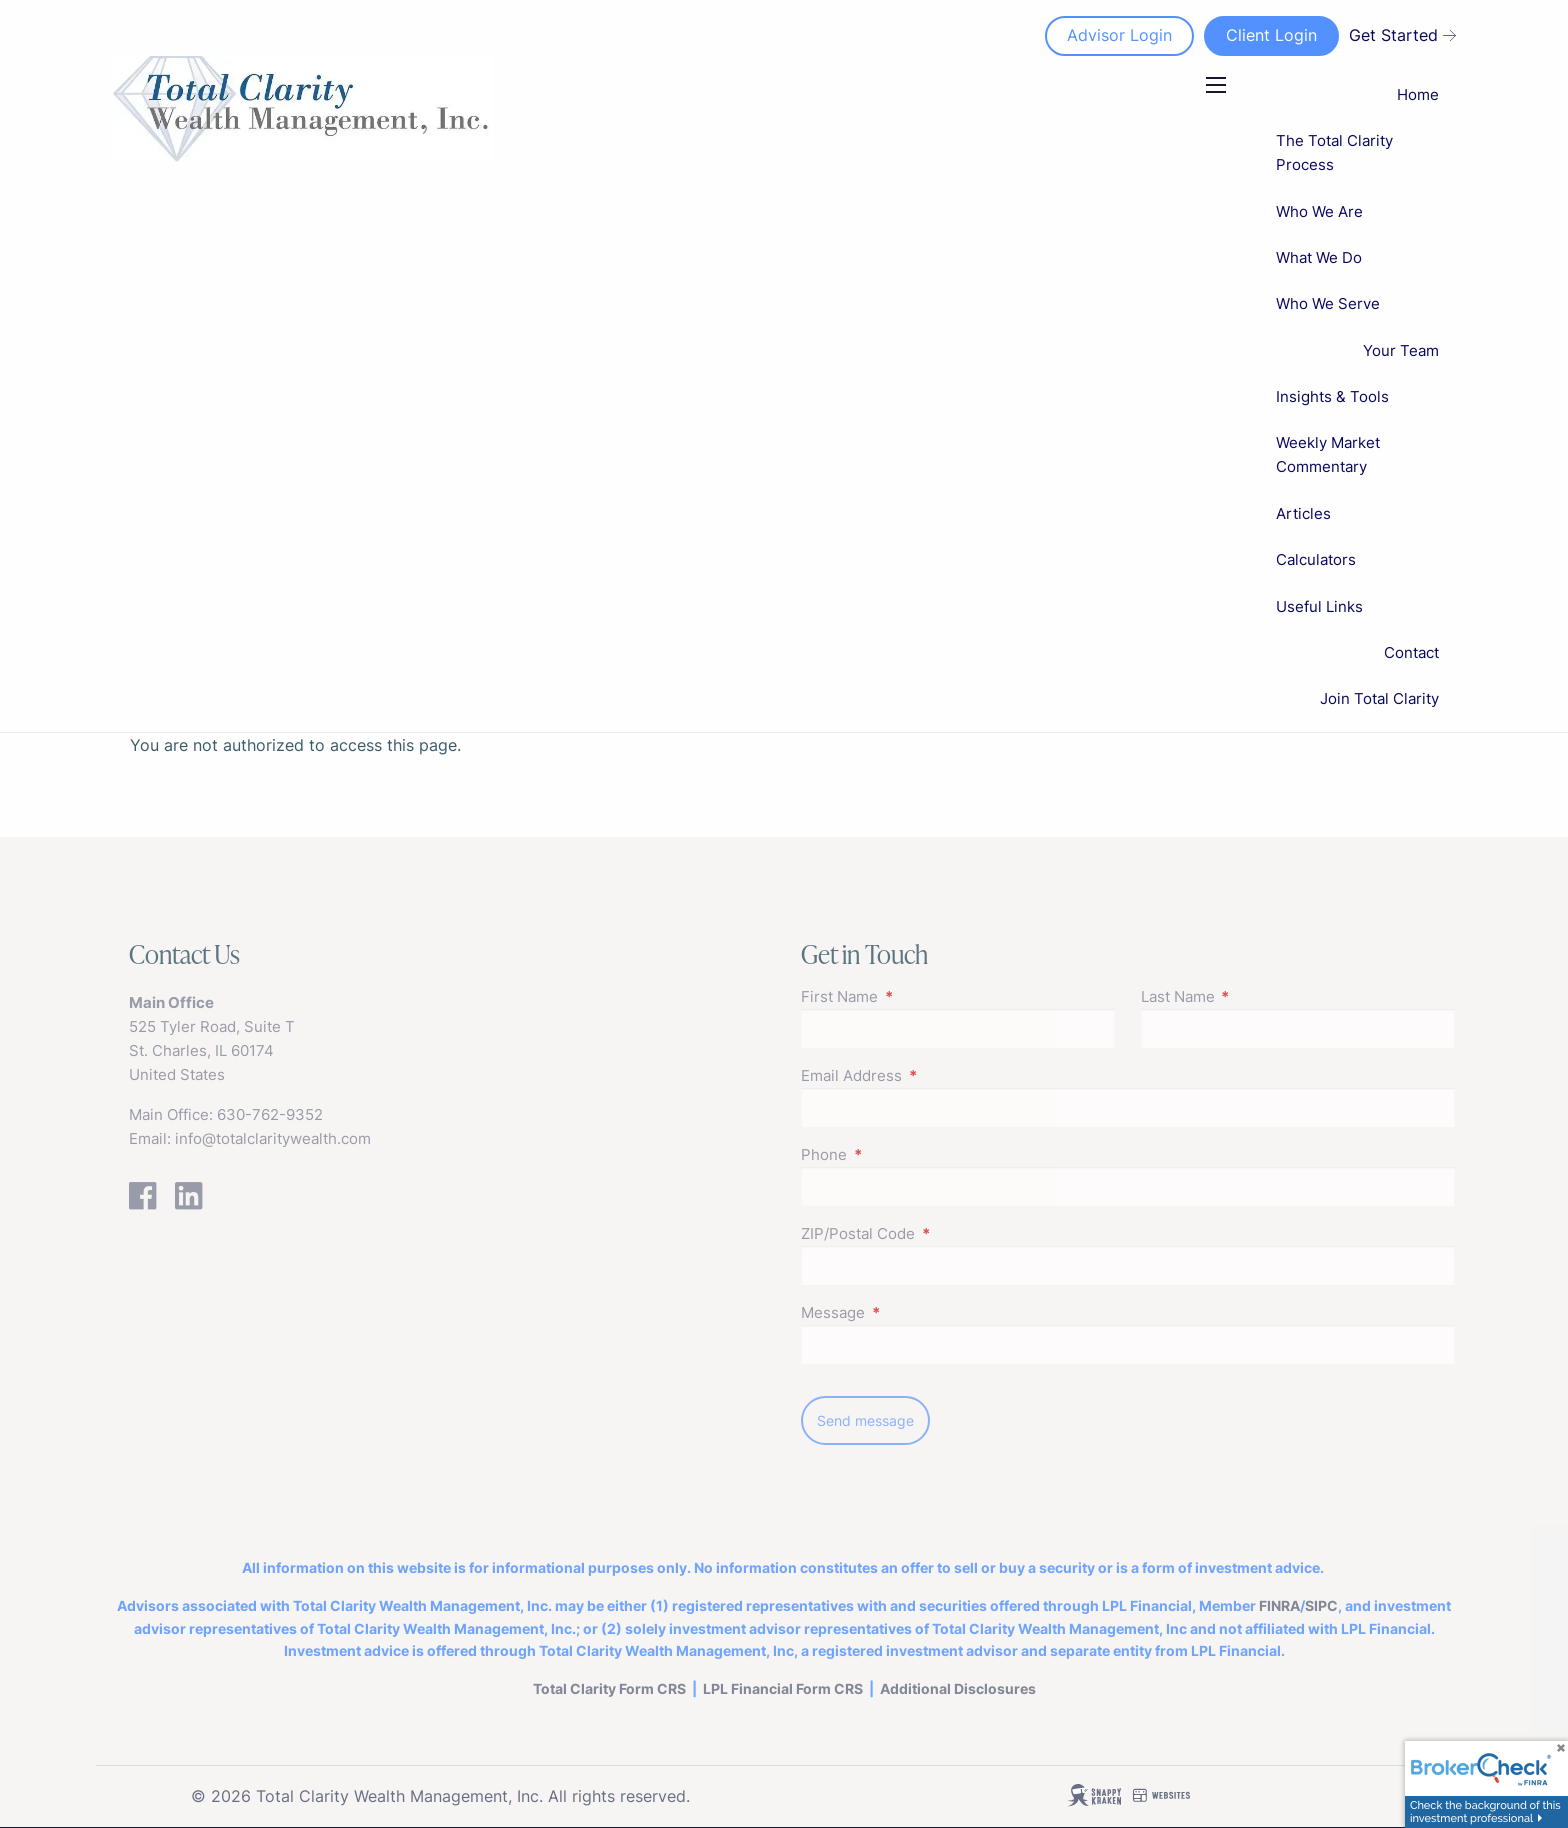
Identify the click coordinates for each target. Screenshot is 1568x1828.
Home (1418, 94)
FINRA (1279, 1605)
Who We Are (1319, 211)
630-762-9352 (270, 1114)
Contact (1411, 652)
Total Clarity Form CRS (609, 1688)
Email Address (929, 1075)
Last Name (1255, 996)
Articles (1303, 513)
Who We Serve (1328, 303)
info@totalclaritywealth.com (273, 1138)
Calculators (1316, 559)
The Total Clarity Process (1334, 152)
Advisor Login (1118, 35)
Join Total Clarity (1379, 698)
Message (910, 1312)
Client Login (1270, 35)
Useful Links (1319, 606)
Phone (901, 1154)
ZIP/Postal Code (935, 1233)
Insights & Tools (1332, 396)
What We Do (1319, 257)
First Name (917, 996)
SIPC (1321, 1605)
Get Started (1402, 35)
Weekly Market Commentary (1328, 454)
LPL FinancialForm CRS (783, 1688)
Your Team (1401, 350)
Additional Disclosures (958, 1688)
